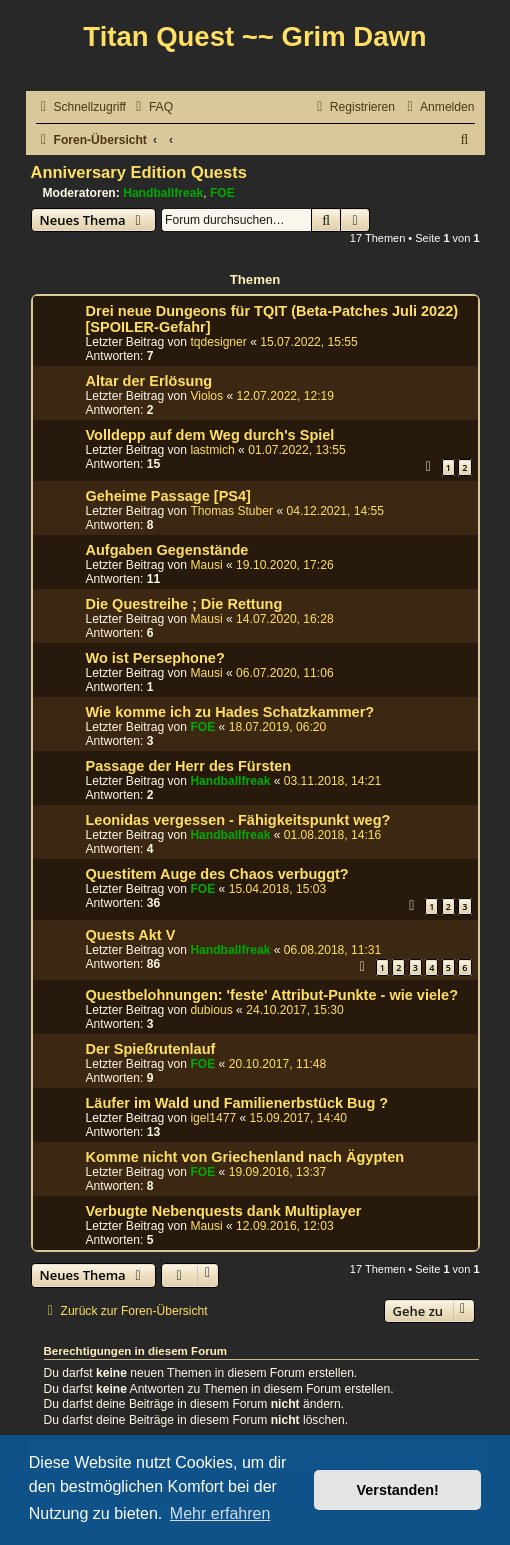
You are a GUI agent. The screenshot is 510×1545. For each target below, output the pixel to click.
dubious (211, 1010)
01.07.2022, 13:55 (297, 450)
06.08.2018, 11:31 (333, 950)
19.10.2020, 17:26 (285, 565)
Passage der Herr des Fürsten (189, 766)
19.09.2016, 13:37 (278, 1172)
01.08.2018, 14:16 (333, 835)
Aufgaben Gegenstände (167, 550)
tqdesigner (218, 342)
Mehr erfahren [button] (220, 1513)
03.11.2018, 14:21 (333, 781)
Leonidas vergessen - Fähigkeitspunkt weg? (238, 820)
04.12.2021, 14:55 (336, 511)
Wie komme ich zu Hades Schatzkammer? (230, 712)
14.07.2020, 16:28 (285, 619)
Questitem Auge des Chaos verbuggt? (217, 874)
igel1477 (213, 1118)
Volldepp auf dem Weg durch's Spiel (210, 435)
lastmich (212, 450)
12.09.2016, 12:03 (285, 1226)
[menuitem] (152, 107)
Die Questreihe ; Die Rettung (184, 604)
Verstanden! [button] (398, 1490)
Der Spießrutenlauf (151, 1049)
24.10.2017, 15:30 (295, 1010)
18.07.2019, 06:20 (278, 727)
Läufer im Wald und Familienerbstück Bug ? (237, 1103)
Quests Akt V (131, 935)
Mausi (206, 565)
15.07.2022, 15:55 (309, 342)
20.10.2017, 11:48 (278, 1064)
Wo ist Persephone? (155, 658)
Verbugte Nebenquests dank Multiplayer (224, 1211)
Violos (206, 396)
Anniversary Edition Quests (139, 172)
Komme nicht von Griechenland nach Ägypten (245, 1157)
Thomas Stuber (231, 511)
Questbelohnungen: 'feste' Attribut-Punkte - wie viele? (272, 995)
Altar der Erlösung (149, 381)
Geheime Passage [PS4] (168, 496)
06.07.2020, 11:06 (285, 673)
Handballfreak (163, 193)
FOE (222, 193)
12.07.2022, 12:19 (286, 396)
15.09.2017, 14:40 (299, 1118)
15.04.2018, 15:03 (278, 889)
